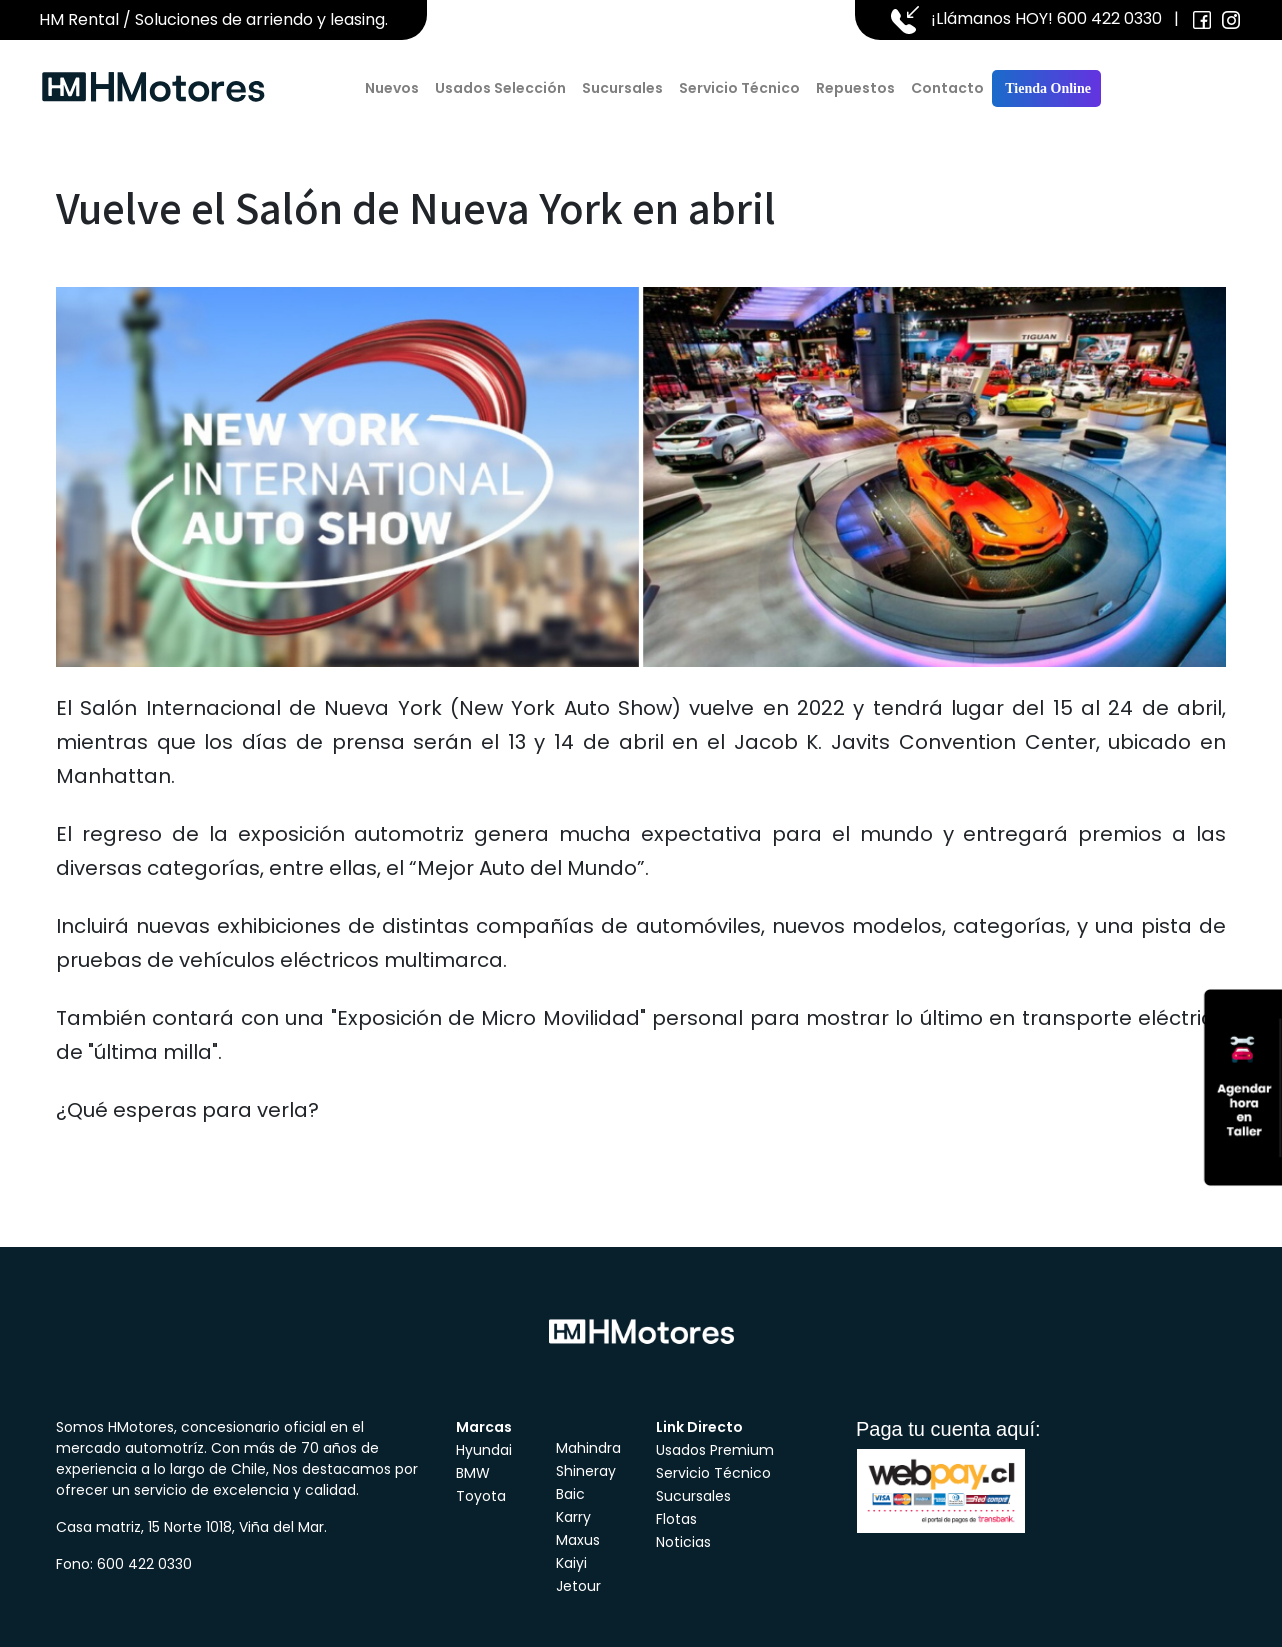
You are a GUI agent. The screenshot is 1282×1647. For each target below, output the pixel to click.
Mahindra (588, 1448)
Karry (573, 1517)
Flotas (676, 1519)
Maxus (578, 1540)
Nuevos (392, 88)
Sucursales (622, 88)
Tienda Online (1046, 88)
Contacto (947, 88)
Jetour (578, 1586)
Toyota (481, 1496)
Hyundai (484, 1450)
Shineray (586, 1471)
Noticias (683, 1542)
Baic (570, 1494)
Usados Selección (500, 88)
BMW (473, 1473)
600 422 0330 (1109, 18)
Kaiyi (571, 1563)
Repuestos (855, 88)
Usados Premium (715, 1450)
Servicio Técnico (739, 88)
